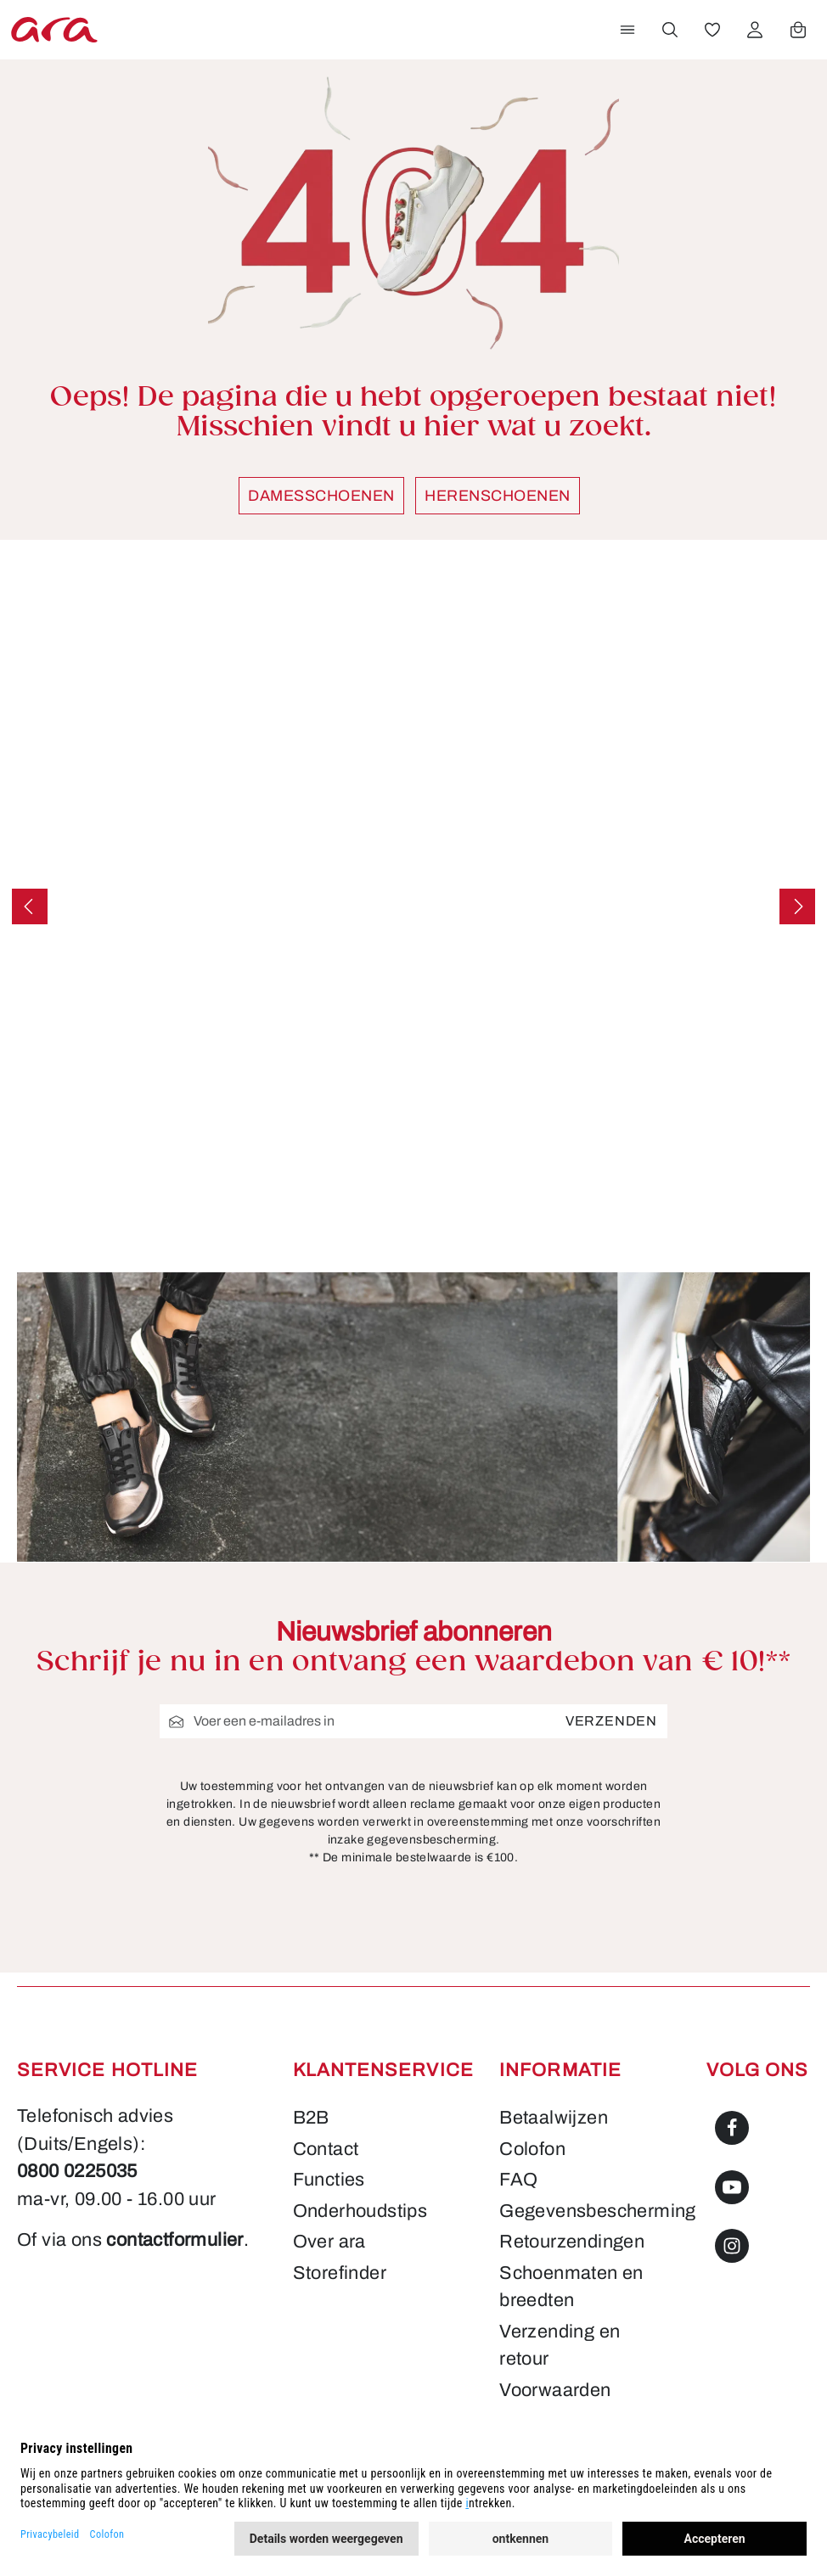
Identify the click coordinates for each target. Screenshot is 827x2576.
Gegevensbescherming (597, 2210)
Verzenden (612, 1721)
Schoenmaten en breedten (571, 2286)
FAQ (518, 2179)
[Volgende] (797, 906)
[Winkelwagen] (798, 30)
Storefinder (339, 2272)
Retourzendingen (571, 2241)
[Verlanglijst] (712, 30)
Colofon (532, 2148)
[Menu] (627, 30)
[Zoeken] (670, 30)
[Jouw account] (755, 30)
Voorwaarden (555, 2389)
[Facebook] (732, 2148)
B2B (311, 2117)
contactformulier (92, 2267)
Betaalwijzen (552, 2117)
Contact (325, 2148)
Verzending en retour (560, 2345)
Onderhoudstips (360, 2210)
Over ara (330, 2241)
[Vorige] (30, 906)
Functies (329, 2179)
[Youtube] (732, 2207)
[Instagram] (732, 2266)
